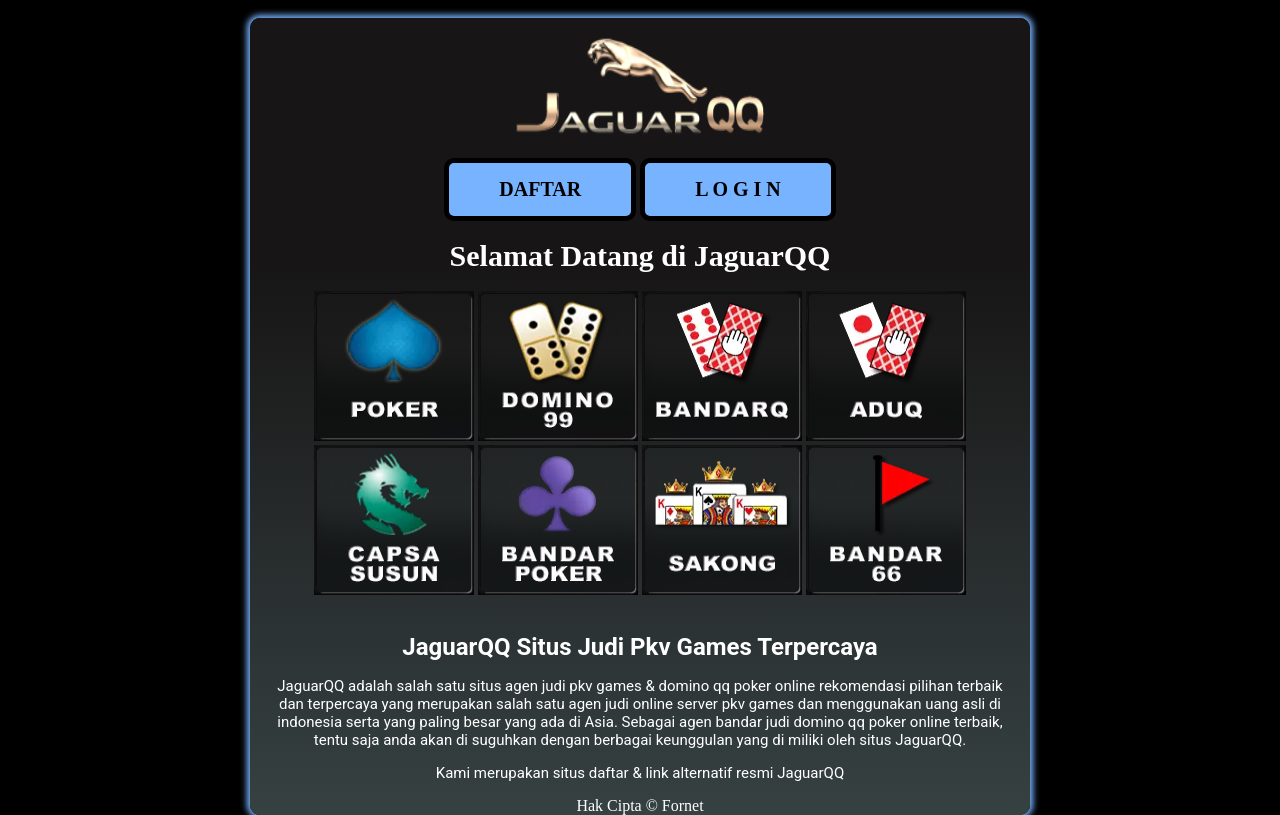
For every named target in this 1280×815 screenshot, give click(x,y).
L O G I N (738, 189)
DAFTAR (540, 189)
